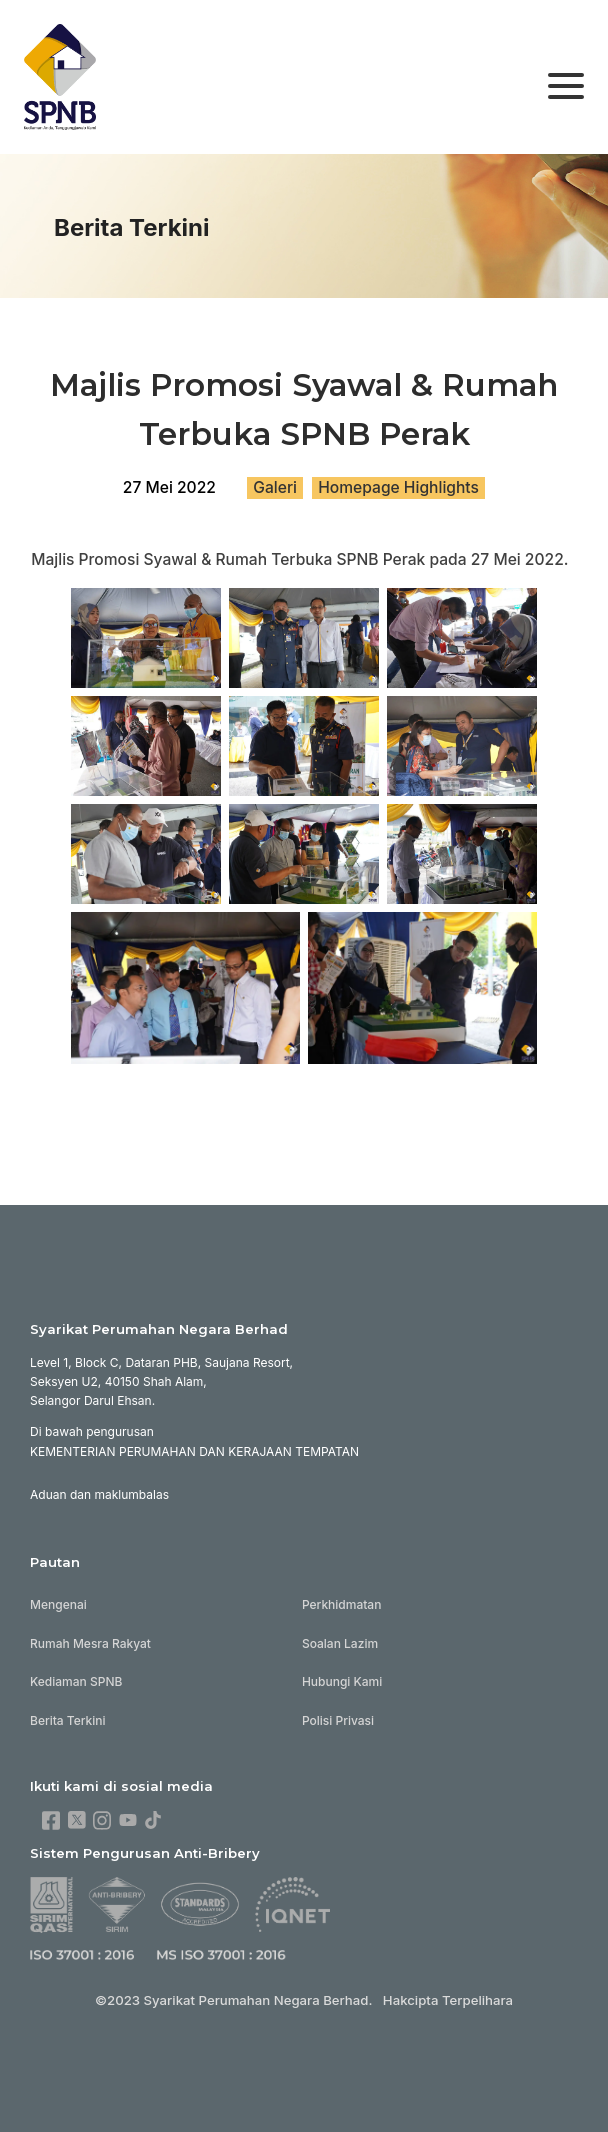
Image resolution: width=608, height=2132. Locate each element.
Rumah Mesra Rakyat (90, 1643)
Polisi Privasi (338, 1720)
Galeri (275, 487)
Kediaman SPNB (76, 1681)
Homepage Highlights (398, 487)
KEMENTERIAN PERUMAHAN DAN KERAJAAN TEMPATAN (194, 1451)
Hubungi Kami (342, 1681)
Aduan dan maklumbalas (99, 1494)
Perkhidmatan (342, 1604)
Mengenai (58, 1604)
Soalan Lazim (340, 1643)
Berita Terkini (68, 1720)
